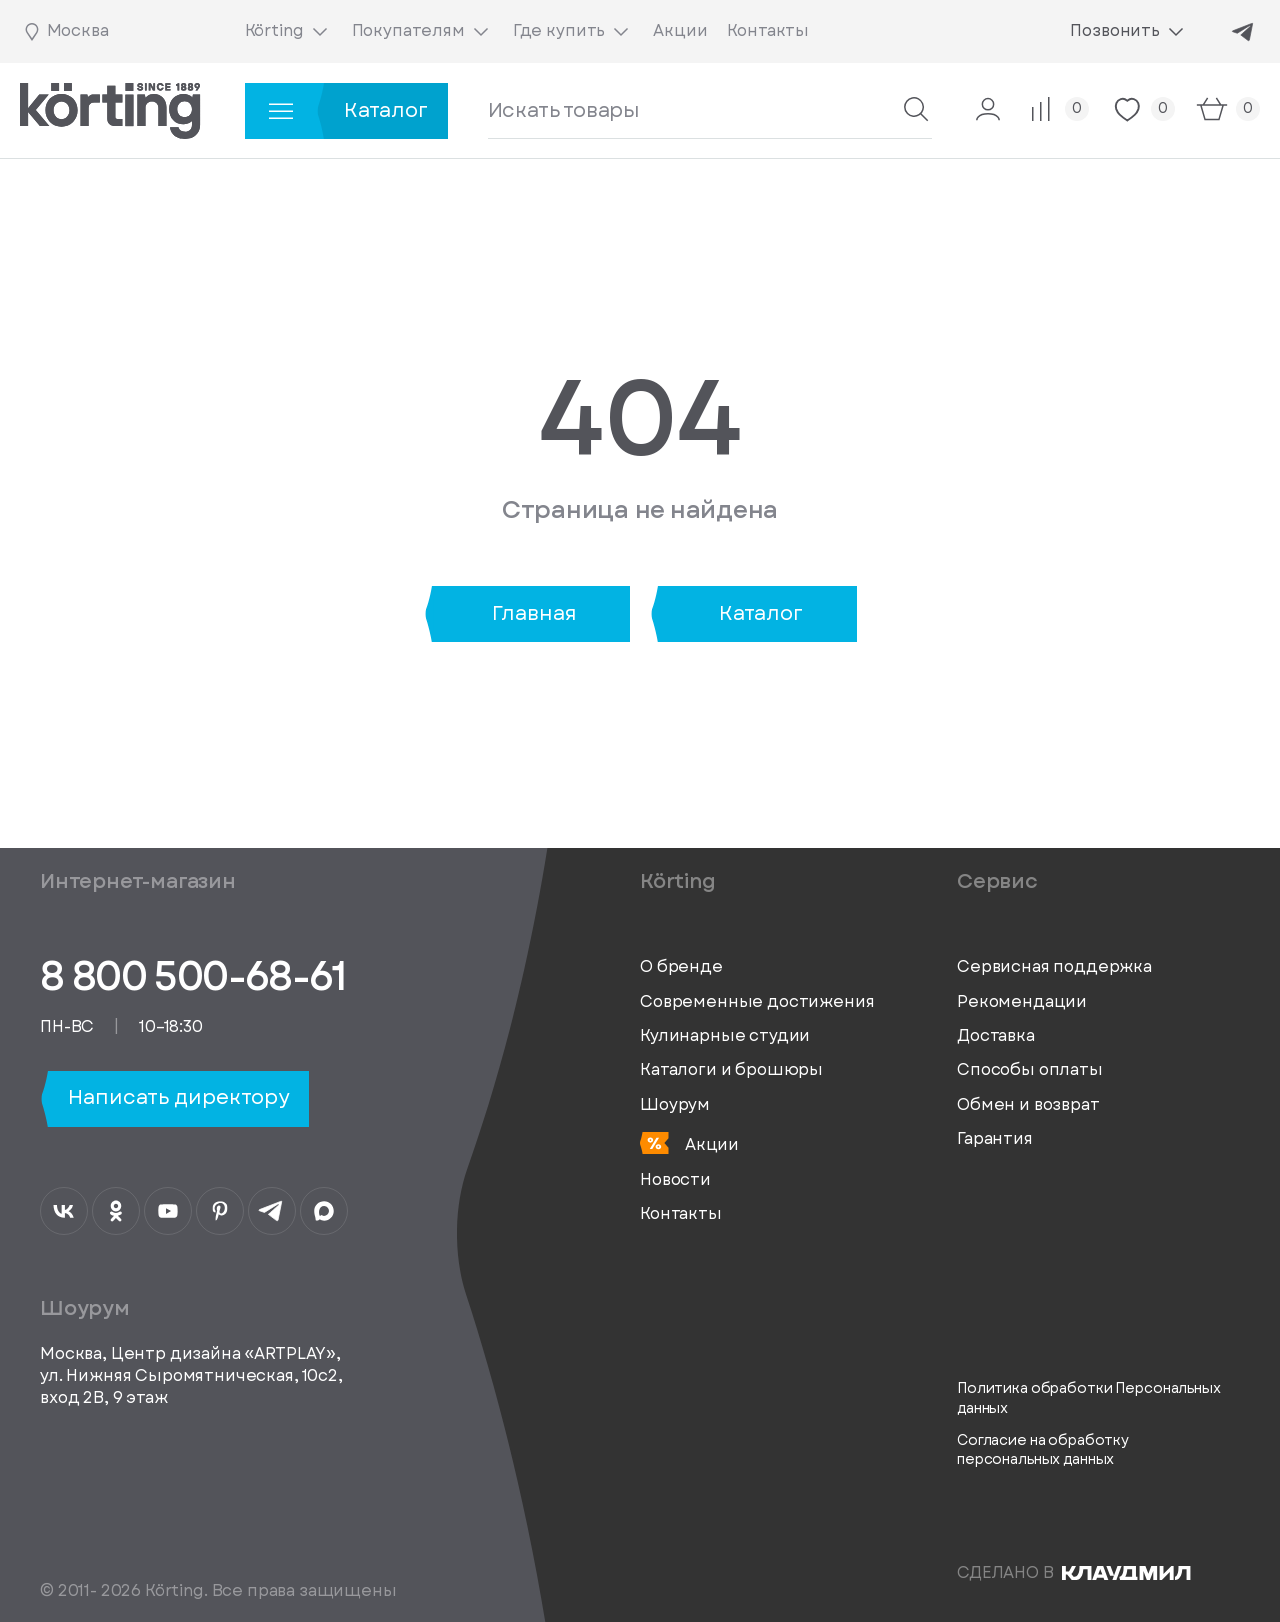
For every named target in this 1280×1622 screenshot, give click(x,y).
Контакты (681, 1214)
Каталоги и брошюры (731, 1070)
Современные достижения (757, 1002)
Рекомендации (1022, 1002)
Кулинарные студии (725, 1036)
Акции (689, 1144)
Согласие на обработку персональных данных (1043, 1450)
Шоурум (675, 1105)
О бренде (681, 967)
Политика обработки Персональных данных (1089, 1398)
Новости (675, 1180)
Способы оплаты (1030, 1070)
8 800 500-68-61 (192, 976)
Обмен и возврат (1028, 1105)
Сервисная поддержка (1054, 967)
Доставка (996, 1036)
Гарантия (995, 1139)
